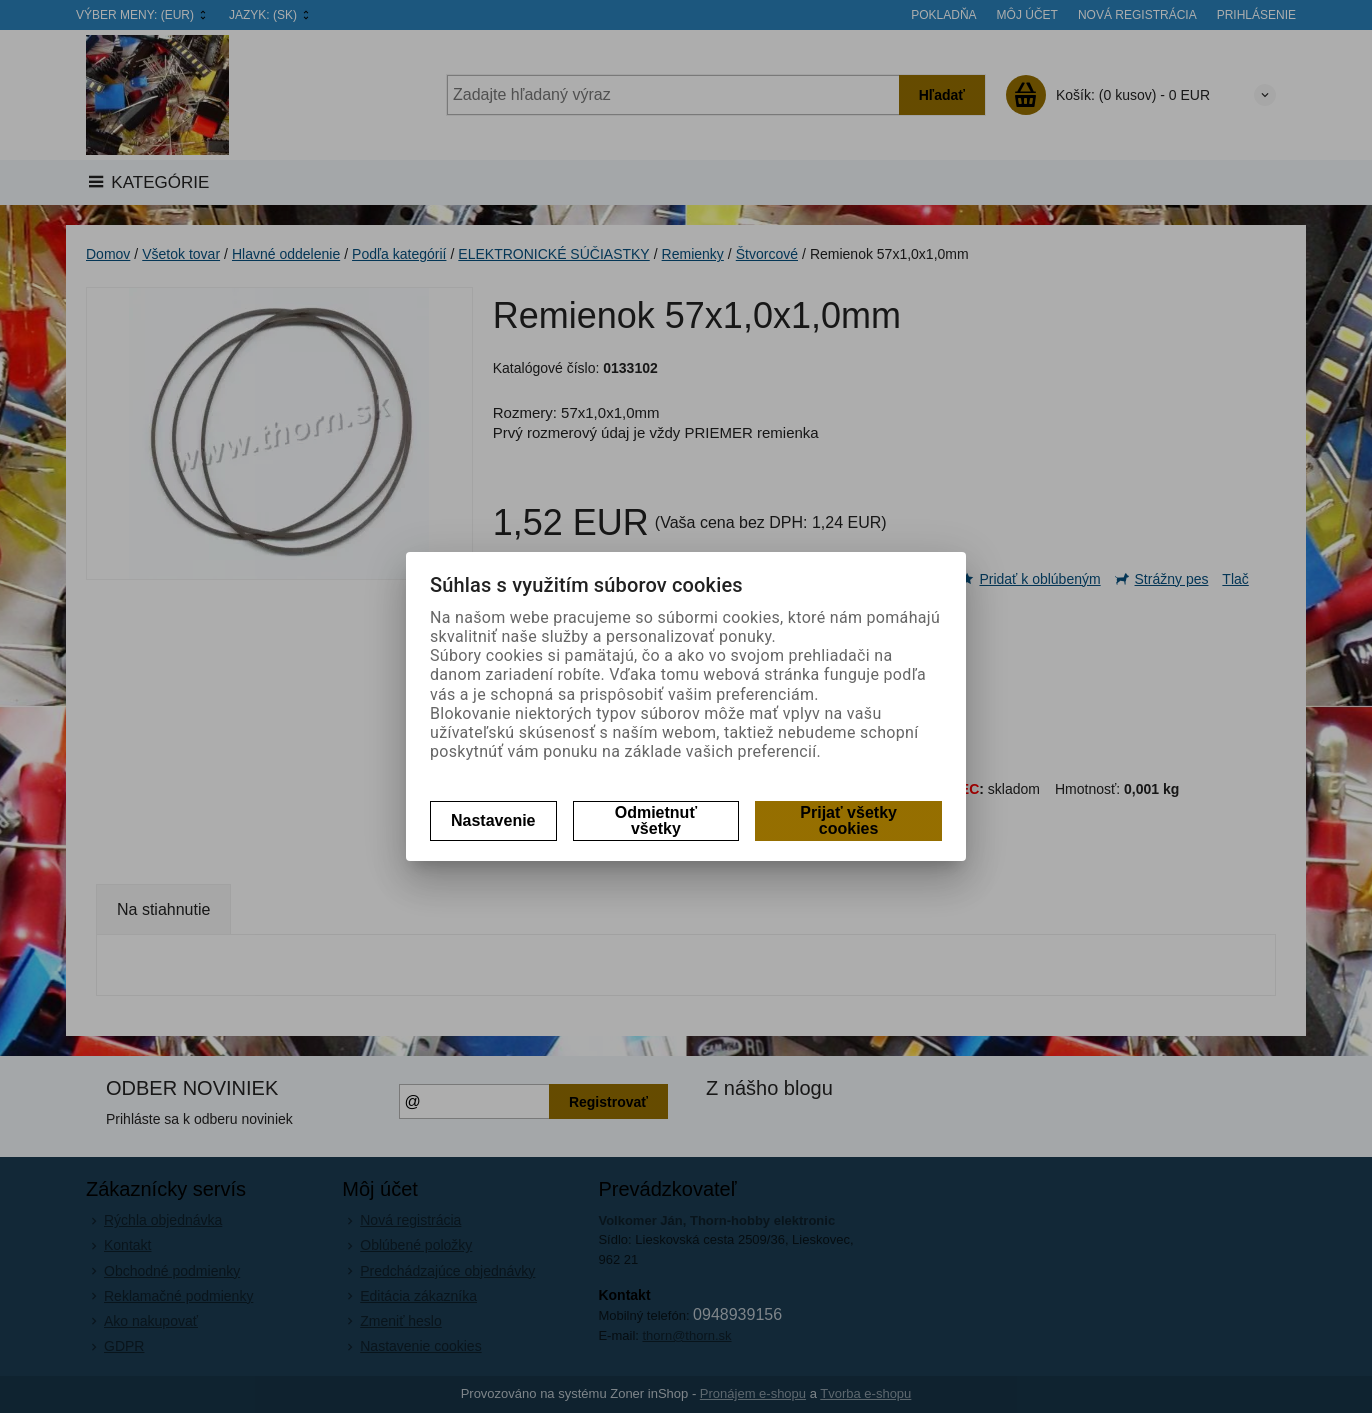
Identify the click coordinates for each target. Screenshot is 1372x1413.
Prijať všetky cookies (848, 820)
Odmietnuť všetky (656, 820)
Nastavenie (493, 820)
